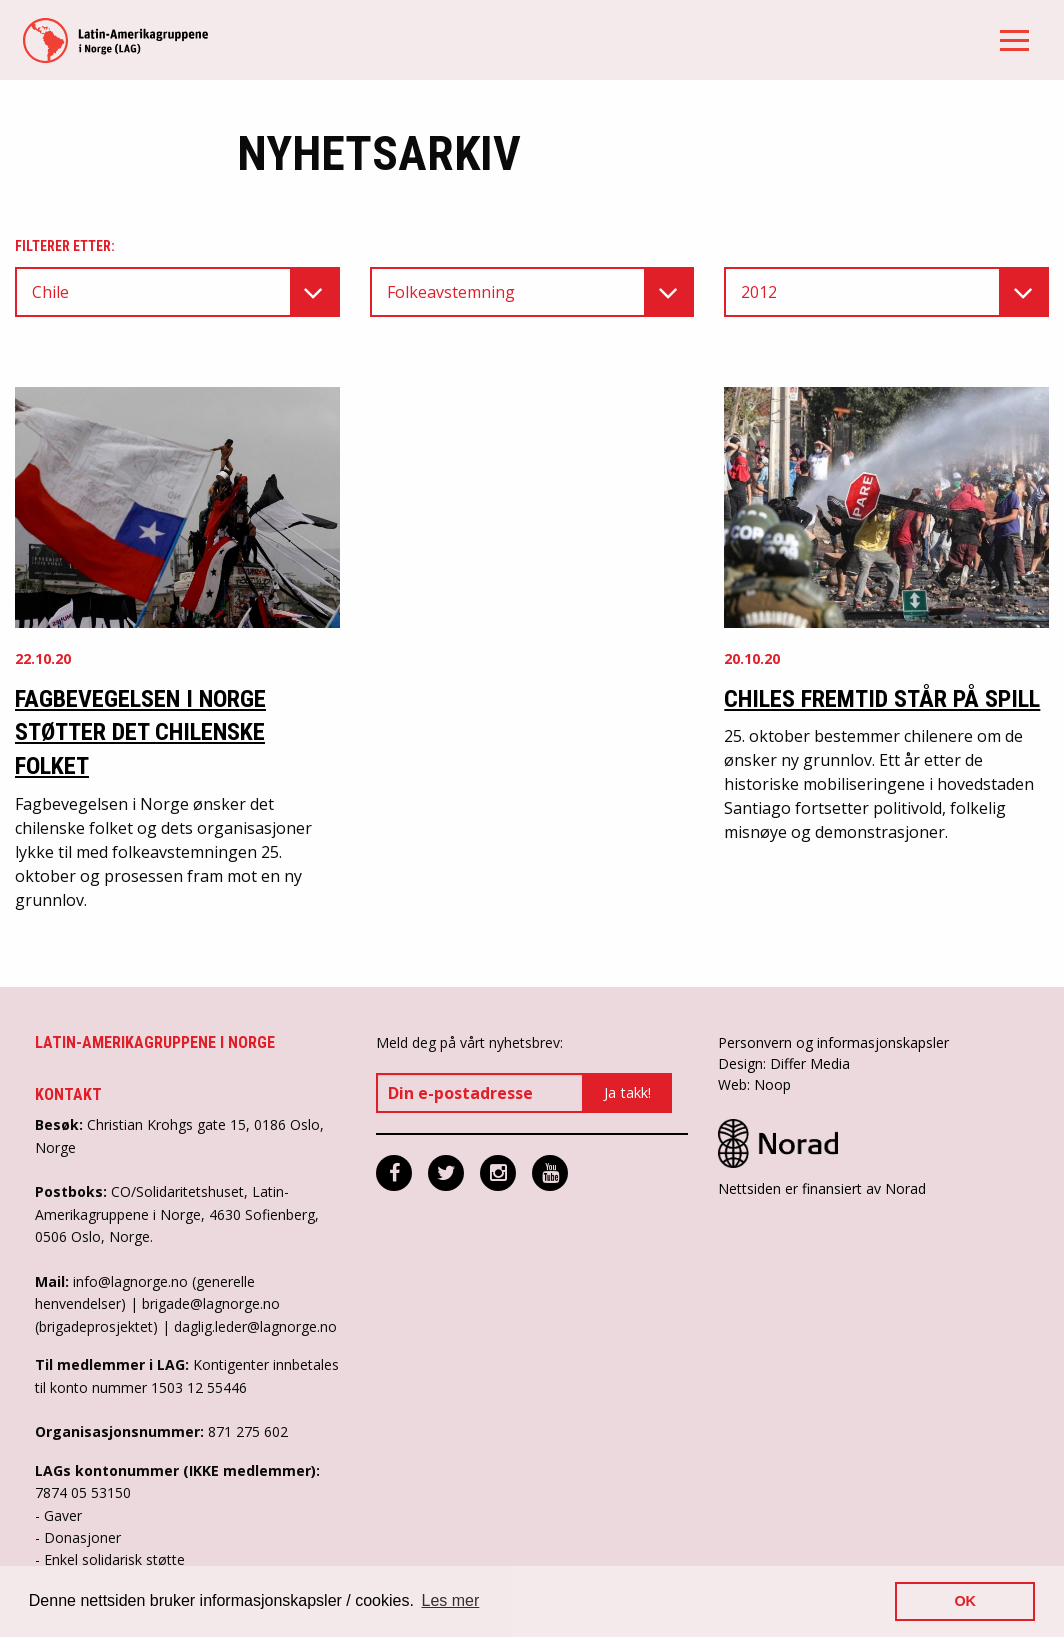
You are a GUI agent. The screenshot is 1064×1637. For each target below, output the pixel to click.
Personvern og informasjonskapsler (833, 1042)
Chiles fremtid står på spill (882, 699)
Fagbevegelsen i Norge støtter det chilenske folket (140, 732)
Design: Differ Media (784, 1063)
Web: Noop (754, 1084)
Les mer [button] (451, 1600)
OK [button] (965, 1601)
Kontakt (68, 1094)
